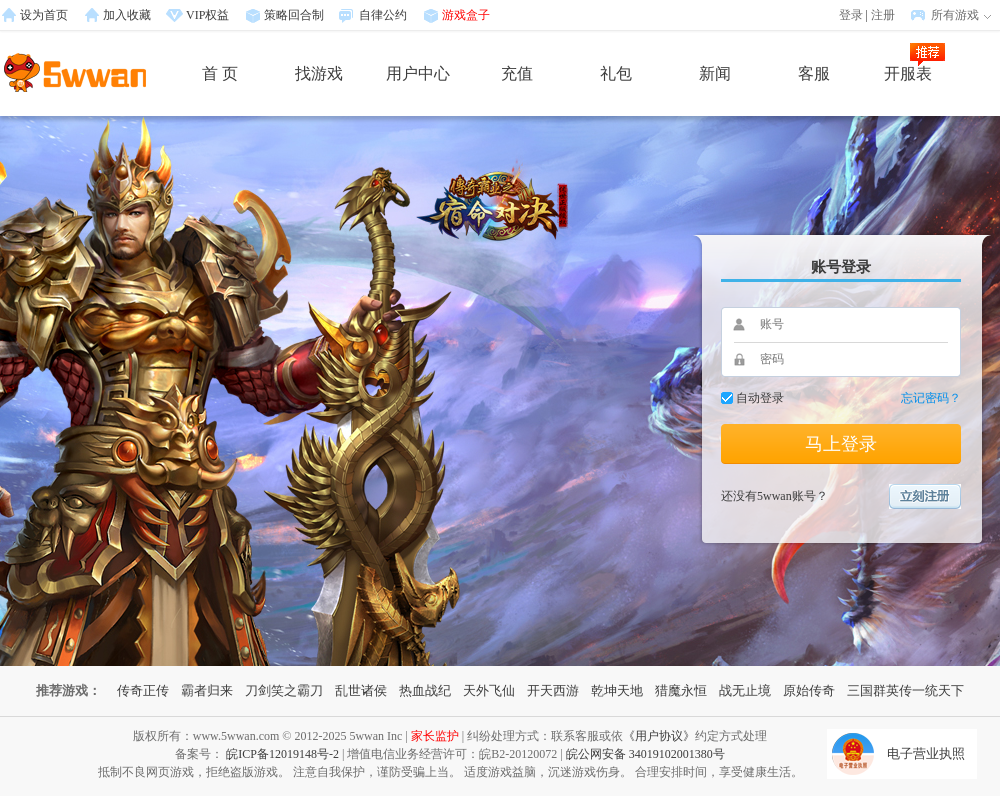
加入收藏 (127, 15)
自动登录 (760, 398)
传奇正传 (143, 690)
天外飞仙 (489, 690)
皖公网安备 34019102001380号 (645, 754)
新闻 (715, 73)
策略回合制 (294, 15)
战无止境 (745, 690)
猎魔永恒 (681, 690)
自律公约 (383, 15)
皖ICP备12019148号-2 (282, 754)
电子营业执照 (926, 753)
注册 (883, 15)
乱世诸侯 (361, 690)
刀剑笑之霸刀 (284, 690)
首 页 (220, 73)
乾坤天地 (617, 690)
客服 (814, 73)
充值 (517, 73)
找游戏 (319, 73)
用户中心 (418, 73)
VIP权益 (207, 15)
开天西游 (553, 690)
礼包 (616, 73)
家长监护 (435, 736)
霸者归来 (207, 690)
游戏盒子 (466, 15)
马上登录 (841, 444)
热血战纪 (425, 690)
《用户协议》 (659, 736)
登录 (851, 15)
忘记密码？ (931, 398)
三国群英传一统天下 (905, 690)
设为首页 (44, 15)
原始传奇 (809, 690)
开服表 (908, 73)
